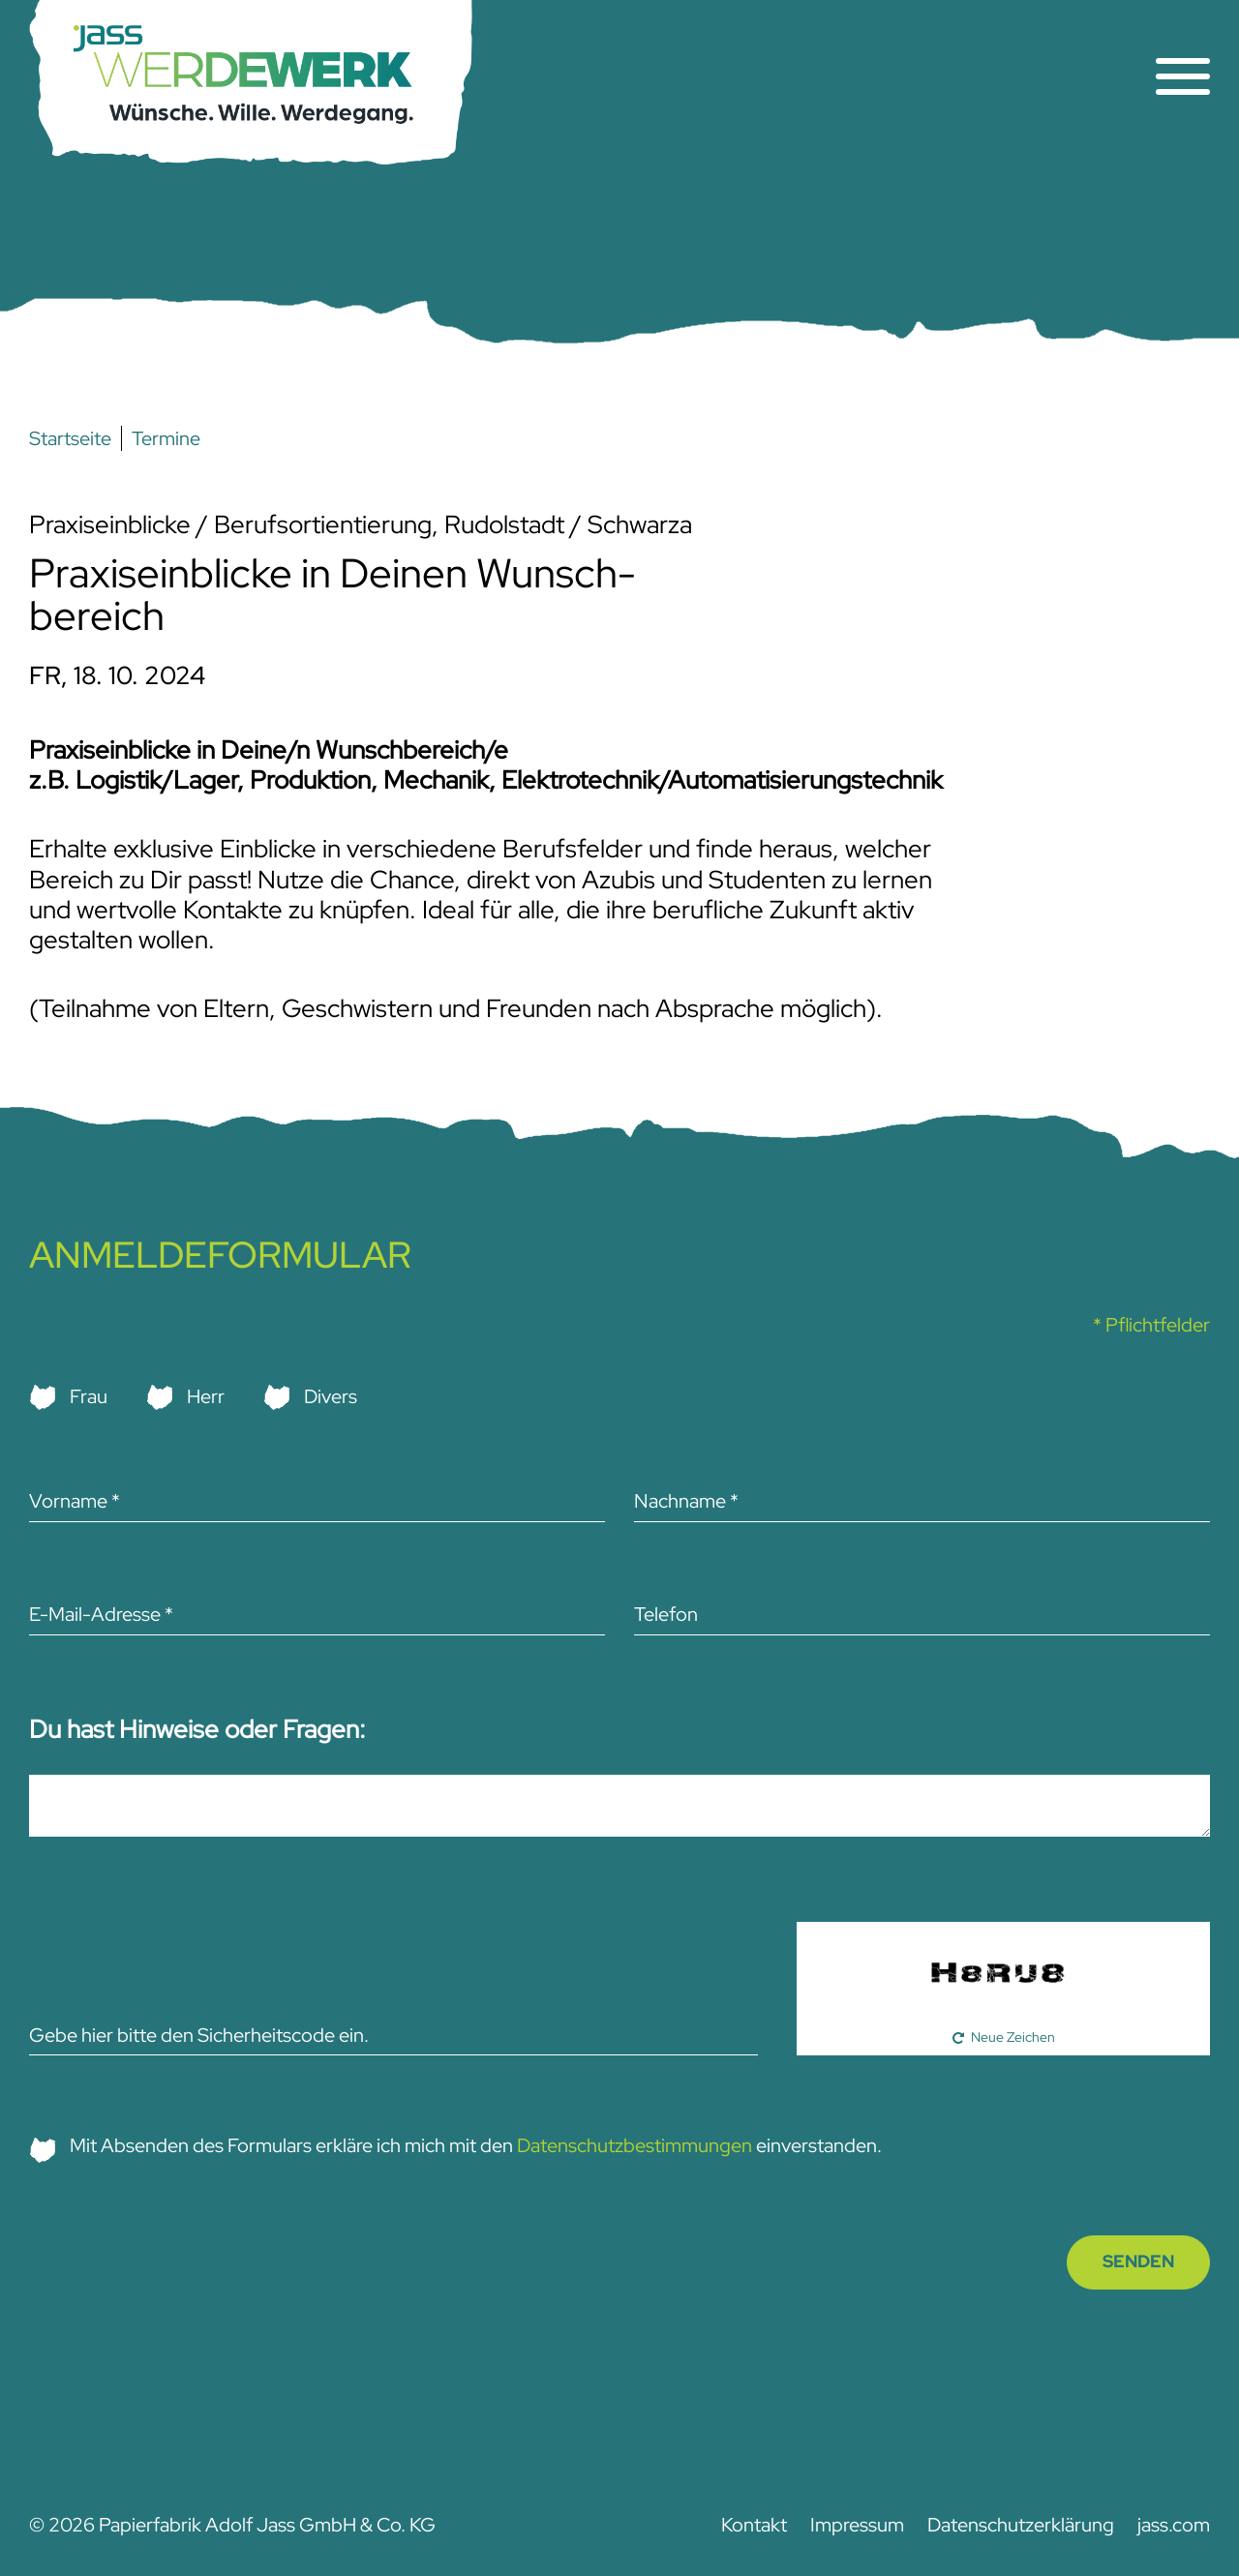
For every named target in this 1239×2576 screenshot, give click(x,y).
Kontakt (754, 2524)
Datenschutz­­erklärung (1020, 2524)
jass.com (1173, 2524)
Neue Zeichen (1013, 2037)
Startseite (70, 438)
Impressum (857, 2524)
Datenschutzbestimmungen (634, 2145)
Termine (166, 438)
